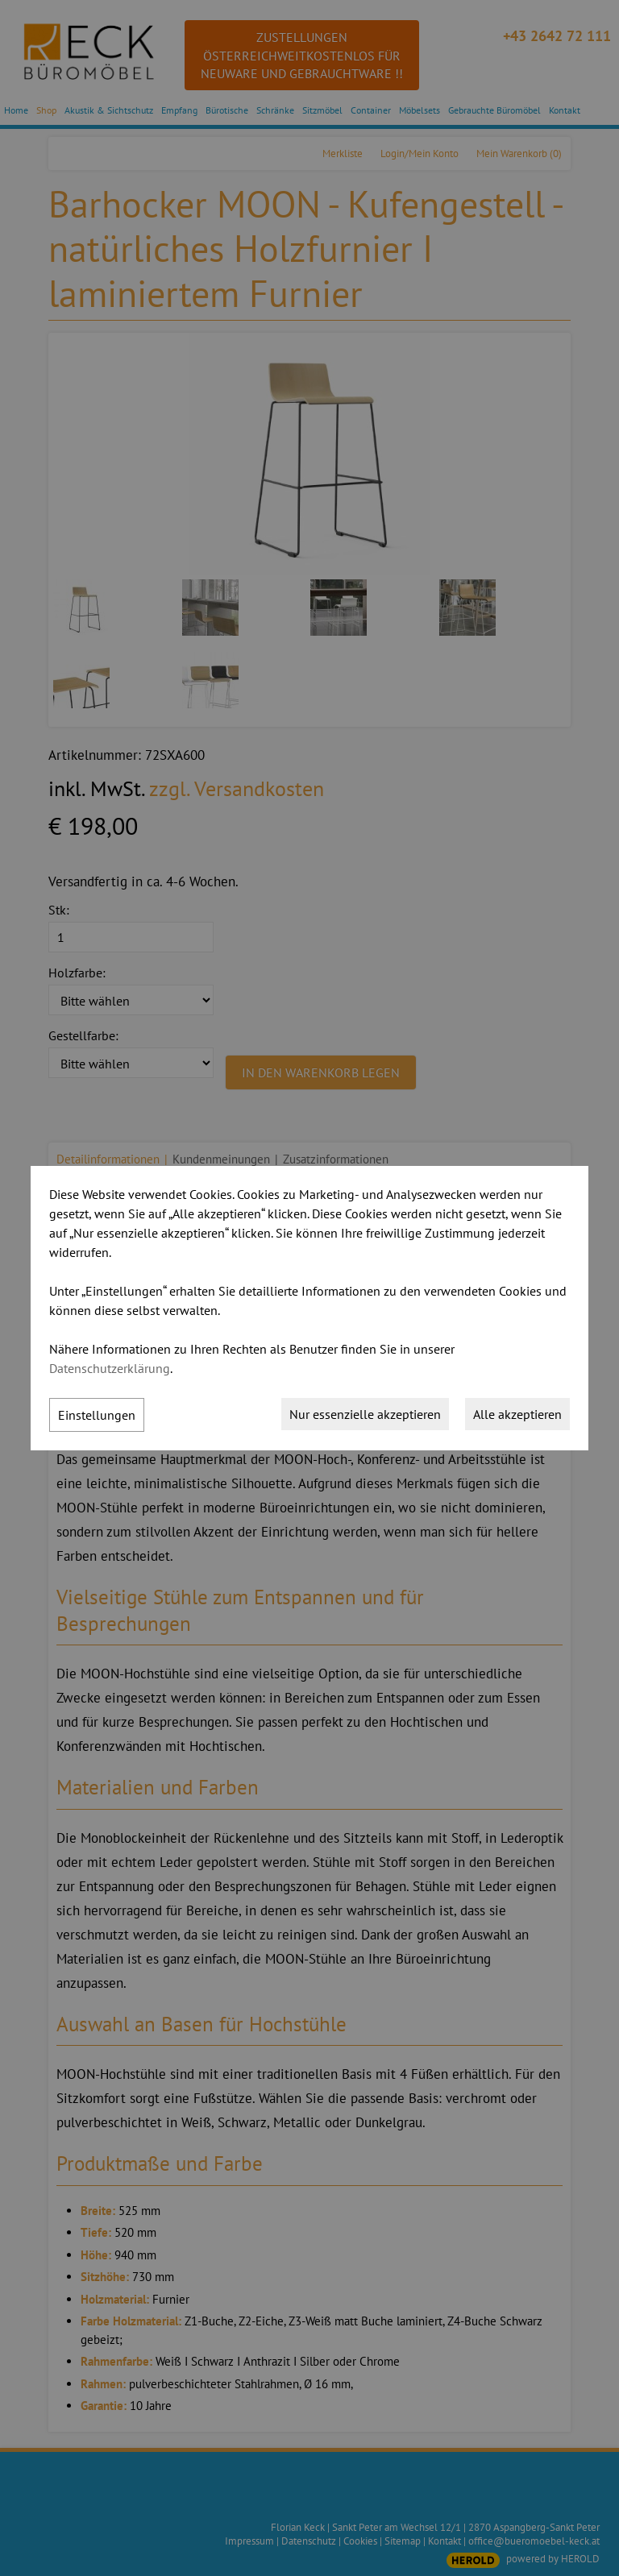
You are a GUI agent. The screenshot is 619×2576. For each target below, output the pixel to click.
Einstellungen (96, 1415)
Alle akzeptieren (517, 1414)
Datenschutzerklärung (109, 1368)
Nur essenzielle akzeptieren (365, 1414)
